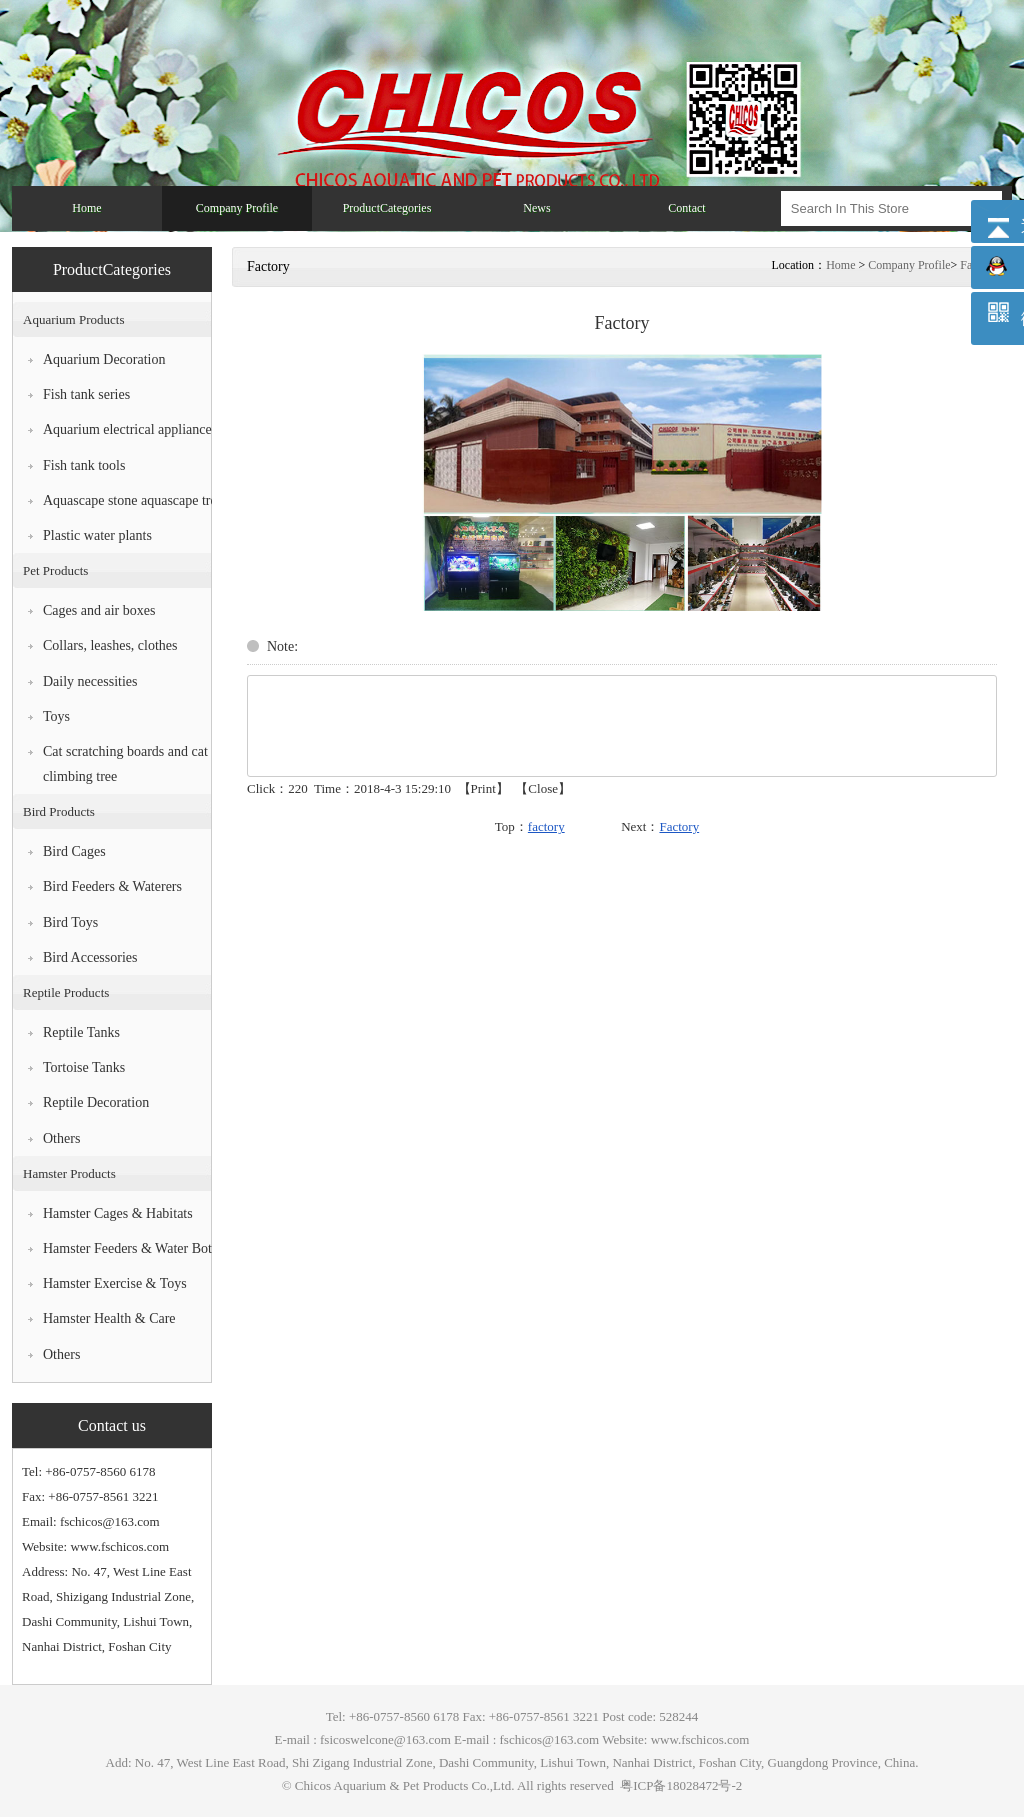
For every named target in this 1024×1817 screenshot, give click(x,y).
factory (546, 826)
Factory (679, 826)
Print (483, 788)
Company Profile (909, 265)
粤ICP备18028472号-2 (679, 1785)
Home (840, 265)
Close (543, 788)
